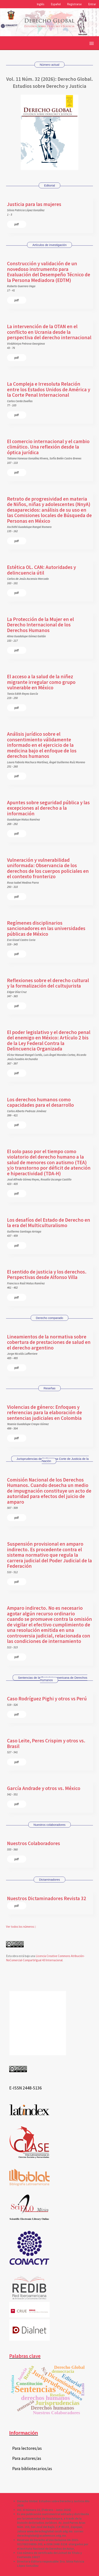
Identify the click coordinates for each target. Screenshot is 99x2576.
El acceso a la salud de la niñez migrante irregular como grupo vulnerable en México (41, 682)
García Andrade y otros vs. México (43, 1788)
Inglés (40, 4)
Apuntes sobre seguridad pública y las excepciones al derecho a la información (48, 808)
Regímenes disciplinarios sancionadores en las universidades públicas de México (46, 928)
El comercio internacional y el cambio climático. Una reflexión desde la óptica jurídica (48, 447)
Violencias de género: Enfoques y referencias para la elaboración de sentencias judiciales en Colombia (44, 1412)
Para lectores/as (27, 2448)
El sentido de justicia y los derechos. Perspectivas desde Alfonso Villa (47, 1275)
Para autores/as (26, 2458)
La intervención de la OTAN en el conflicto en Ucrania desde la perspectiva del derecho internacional (49, 332)
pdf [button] (16, 224)
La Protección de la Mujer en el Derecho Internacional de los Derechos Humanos (40, 624)
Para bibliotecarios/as (32, 2468)
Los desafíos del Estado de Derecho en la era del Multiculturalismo (48, 1223)
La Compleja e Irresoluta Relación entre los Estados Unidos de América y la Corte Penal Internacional (48, 389)
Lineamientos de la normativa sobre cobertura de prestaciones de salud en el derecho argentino (49, 1342)
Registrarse (74, 4)
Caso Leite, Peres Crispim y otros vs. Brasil (46, 1743)
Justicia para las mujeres (34, 204)
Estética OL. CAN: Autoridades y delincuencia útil (41, 570)
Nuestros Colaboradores (33, 1843)
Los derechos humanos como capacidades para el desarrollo (40, 1102)
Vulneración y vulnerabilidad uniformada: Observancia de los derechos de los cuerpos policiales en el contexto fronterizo (48, 868)
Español (56, 4)
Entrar (92, 4)
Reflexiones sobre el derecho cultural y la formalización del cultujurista (48, 983)
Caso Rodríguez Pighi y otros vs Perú (47, 1698)
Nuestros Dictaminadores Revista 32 (46, 1898)
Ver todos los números (21, 1926)
